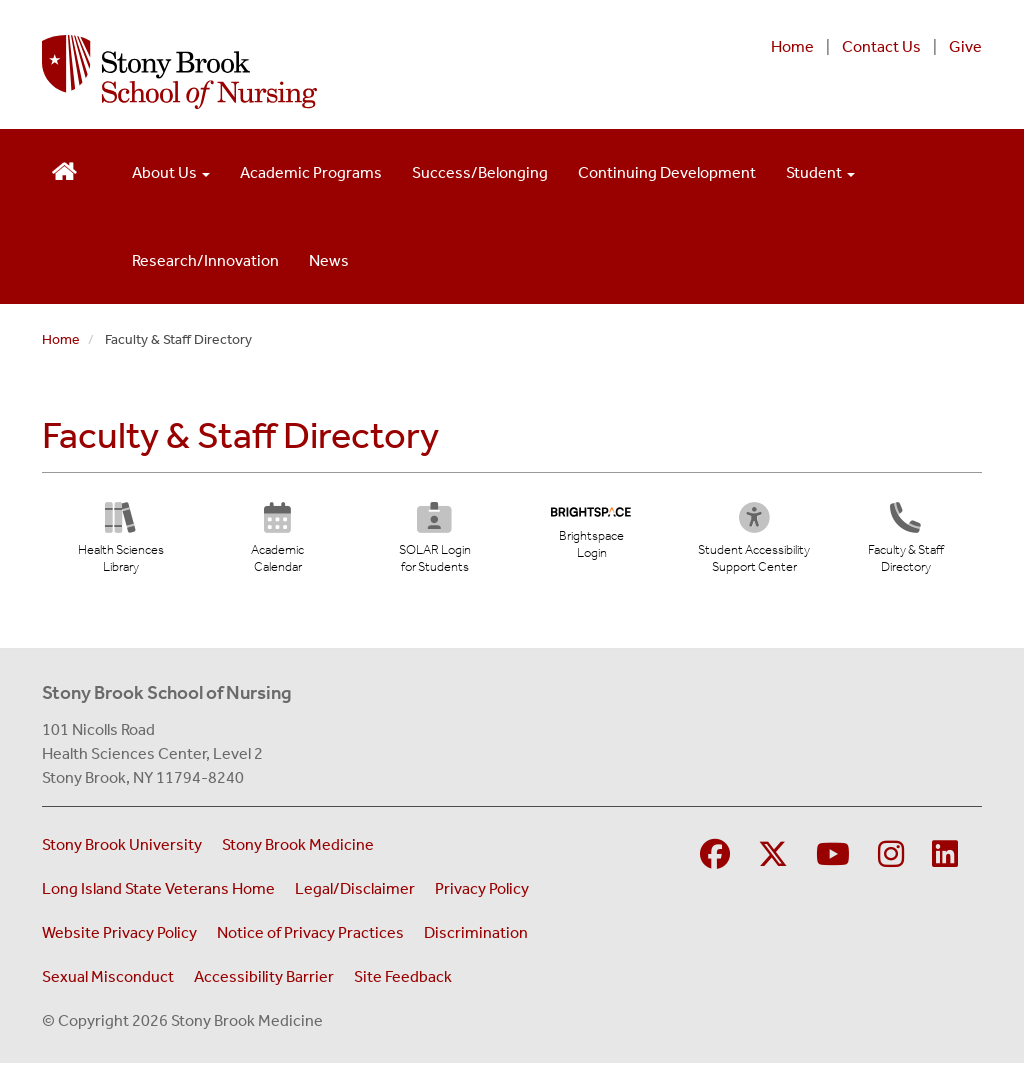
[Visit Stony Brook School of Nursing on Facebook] (715, 861)
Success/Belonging (480, 172)
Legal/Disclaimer (355, 894)
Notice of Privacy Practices (310, 938)
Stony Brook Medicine (298, 850)
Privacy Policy (482, 894)
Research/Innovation (205, 260)
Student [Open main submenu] (820, 172)
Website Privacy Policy (119, 938)
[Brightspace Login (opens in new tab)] (591, 537)
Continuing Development (667, 172)
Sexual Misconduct (108, 982)
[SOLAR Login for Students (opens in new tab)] (434, 544)
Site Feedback (403, 982)
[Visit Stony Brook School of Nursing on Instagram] (891, 861)
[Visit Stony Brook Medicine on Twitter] (773, 861)
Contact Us (881, 46)
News (329, 260)
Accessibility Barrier (264, 982)
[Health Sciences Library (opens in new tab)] (121, 544)
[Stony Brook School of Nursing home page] (339, 72)
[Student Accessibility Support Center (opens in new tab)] (764, 544)
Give (965, 46)
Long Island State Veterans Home (158, 894)
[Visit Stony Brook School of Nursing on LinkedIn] (945, 861)
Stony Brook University (122, 850)
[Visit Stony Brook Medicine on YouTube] (833, 861)
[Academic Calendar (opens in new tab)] (277, 544)
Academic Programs (311, 172)
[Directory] (905, 544)
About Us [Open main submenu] (171, 172)
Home (792, 46)
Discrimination (476, 938)
